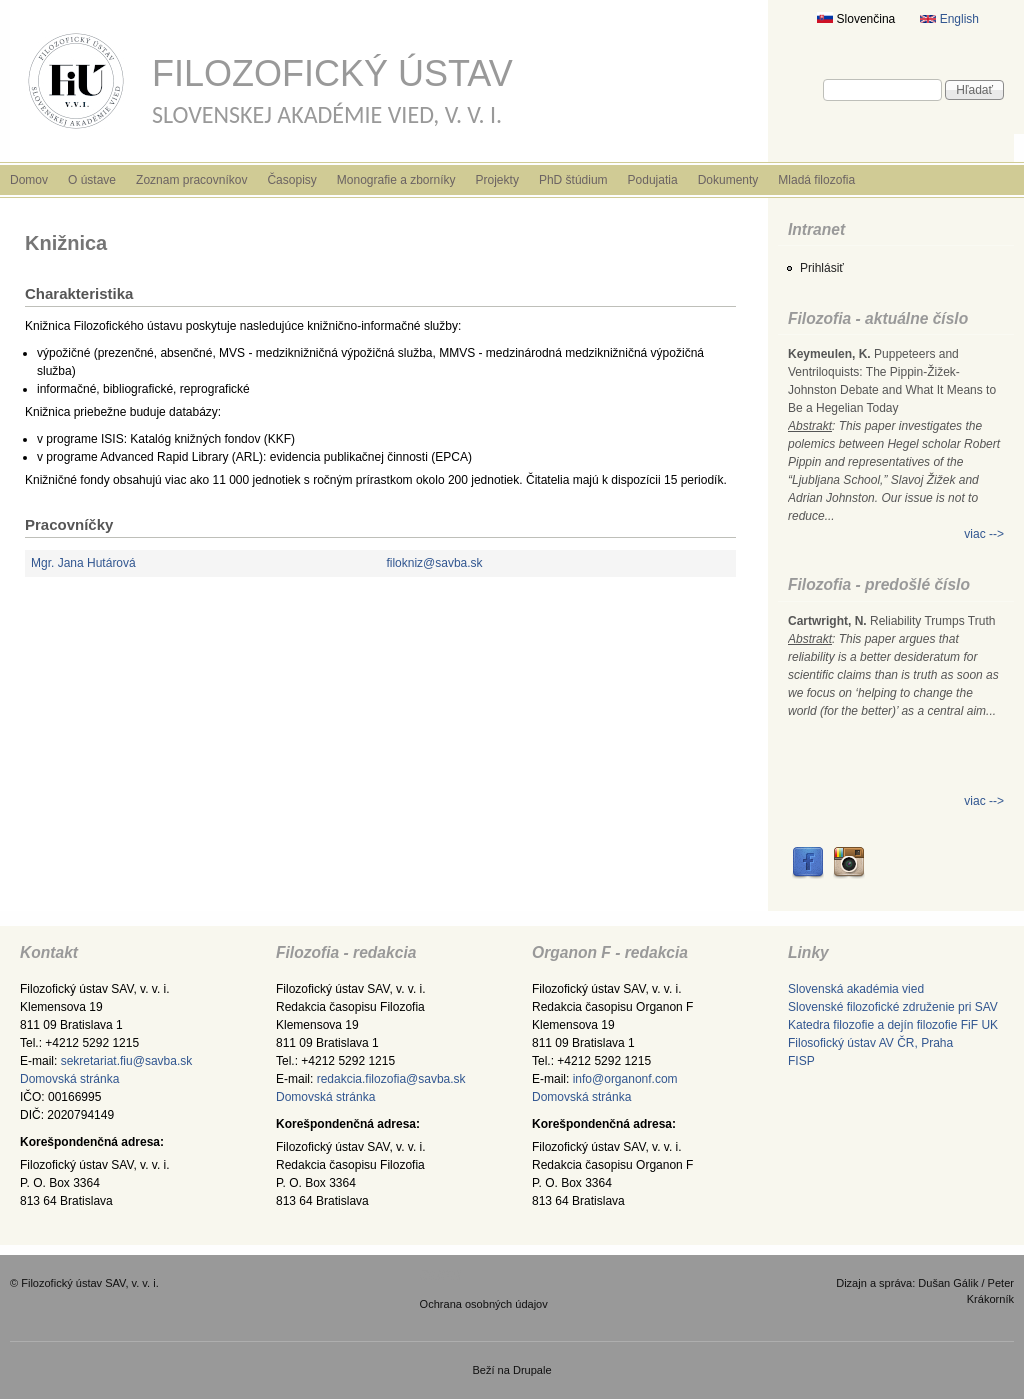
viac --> (984, 534)
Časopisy (291, 180)
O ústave (92, 180)
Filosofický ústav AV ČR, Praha (870, 1043)
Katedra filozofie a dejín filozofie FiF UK (893, 1025)
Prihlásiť (822, 268)
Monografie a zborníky (396, 180)
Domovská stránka (69, 1079)
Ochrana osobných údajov (484, 1304)
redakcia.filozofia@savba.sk (391, 1079)
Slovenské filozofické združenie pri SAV (893, 1007)
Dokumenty (728, 180)
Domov (29, 180)
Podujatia (653, 180)
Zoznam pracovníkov (191, 180)
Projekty (497, 180)
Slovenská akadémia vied (856, 989)
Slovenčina (856, 19)
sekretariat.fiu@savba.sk (127, 1061)
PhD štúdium (573, 180)
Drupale (532, 1370)
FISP (801, 1061)
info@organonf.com (625, 1079)
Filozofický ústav (332, 73)
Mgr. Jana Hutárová (83, 563)
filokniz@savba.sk (434, 563)
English (949, 19)
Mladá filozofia (816, 180)
